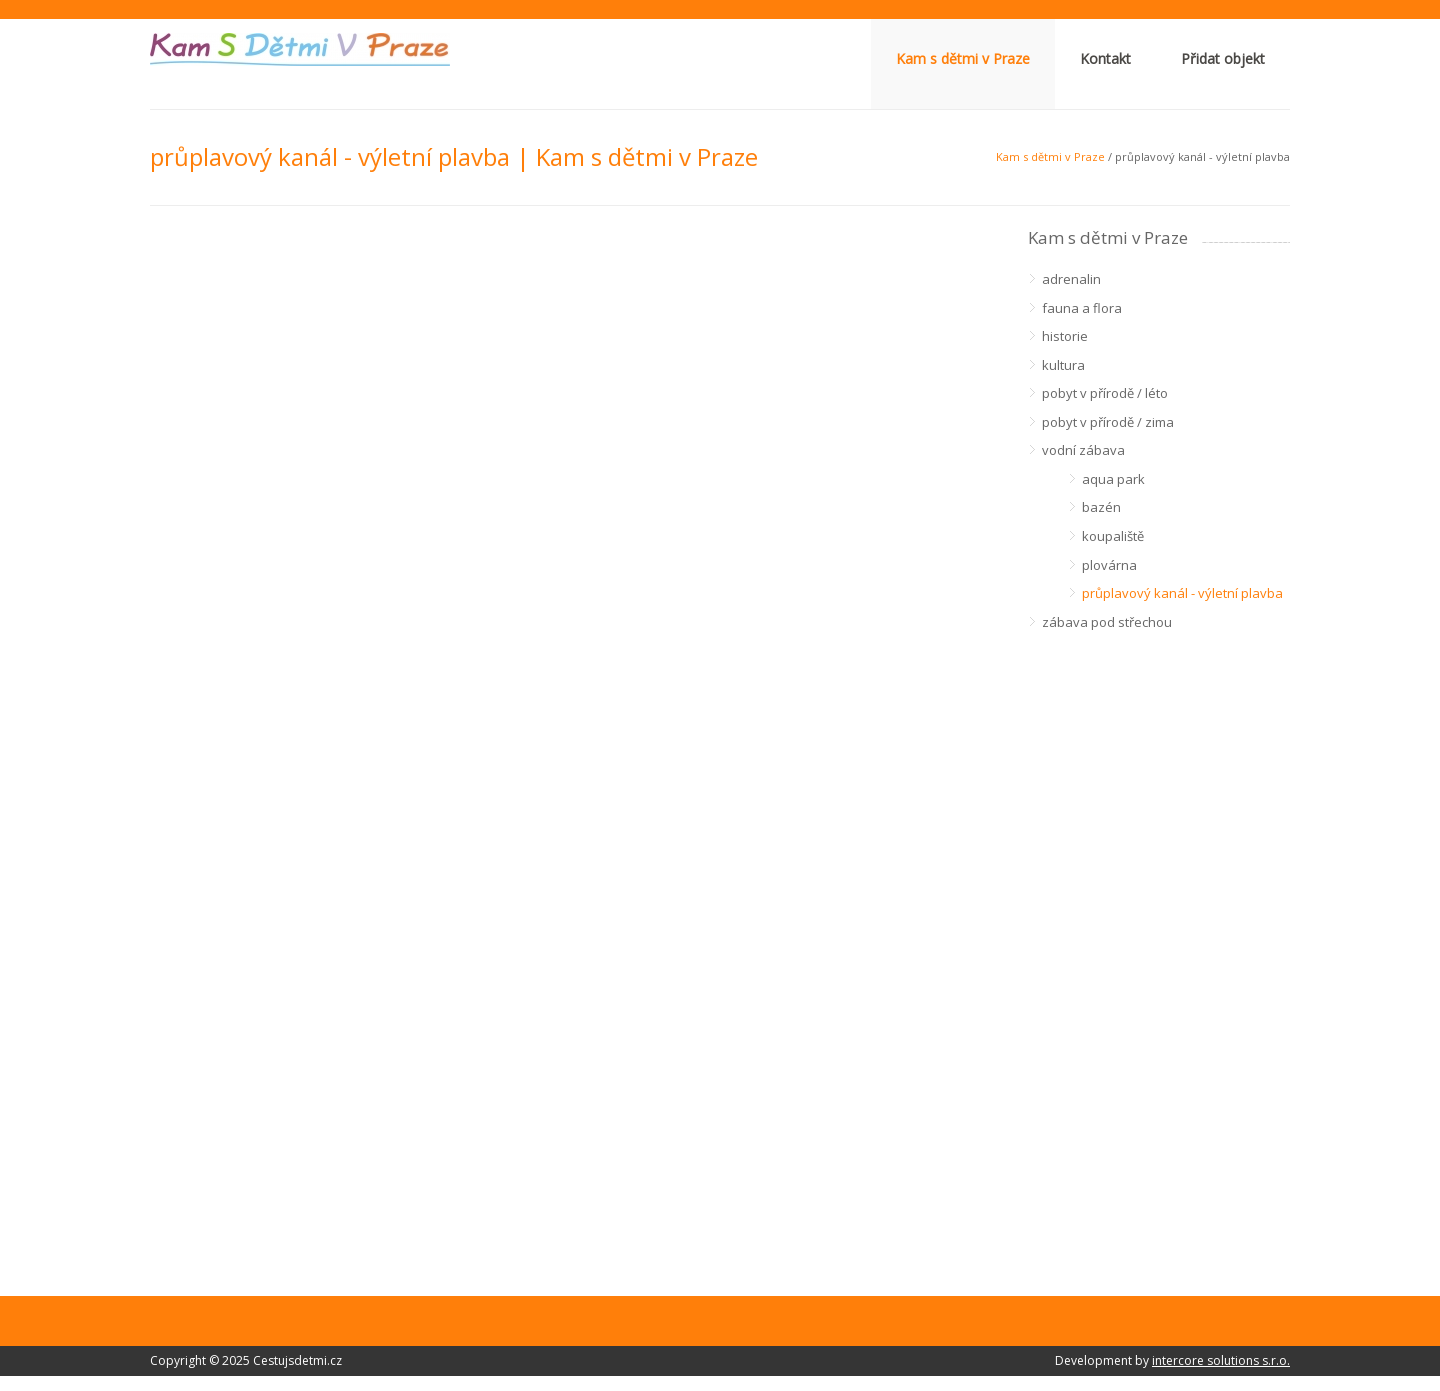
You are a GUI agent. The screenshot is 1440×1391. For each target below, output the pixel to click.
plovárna (1109, 565)
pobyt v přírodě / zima (1108, 422)
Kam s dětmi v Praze (963, 58)
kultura (1063, 365)
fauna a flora (1082, 308)
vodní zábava (1083, 450)
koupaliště (1113, 536)
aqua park (1113, 479)
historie (1065, 336)
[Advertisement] (1159, 946)
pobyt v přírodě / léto (1105, 393)
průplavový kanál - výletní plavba (1182, 593)
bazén (1101, 507)
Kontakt (1105, 58)
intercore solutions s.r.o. (1221, 1360)
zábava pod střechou (1107, 622)
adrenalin (1071, 279)
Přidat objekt (1223, 58)
